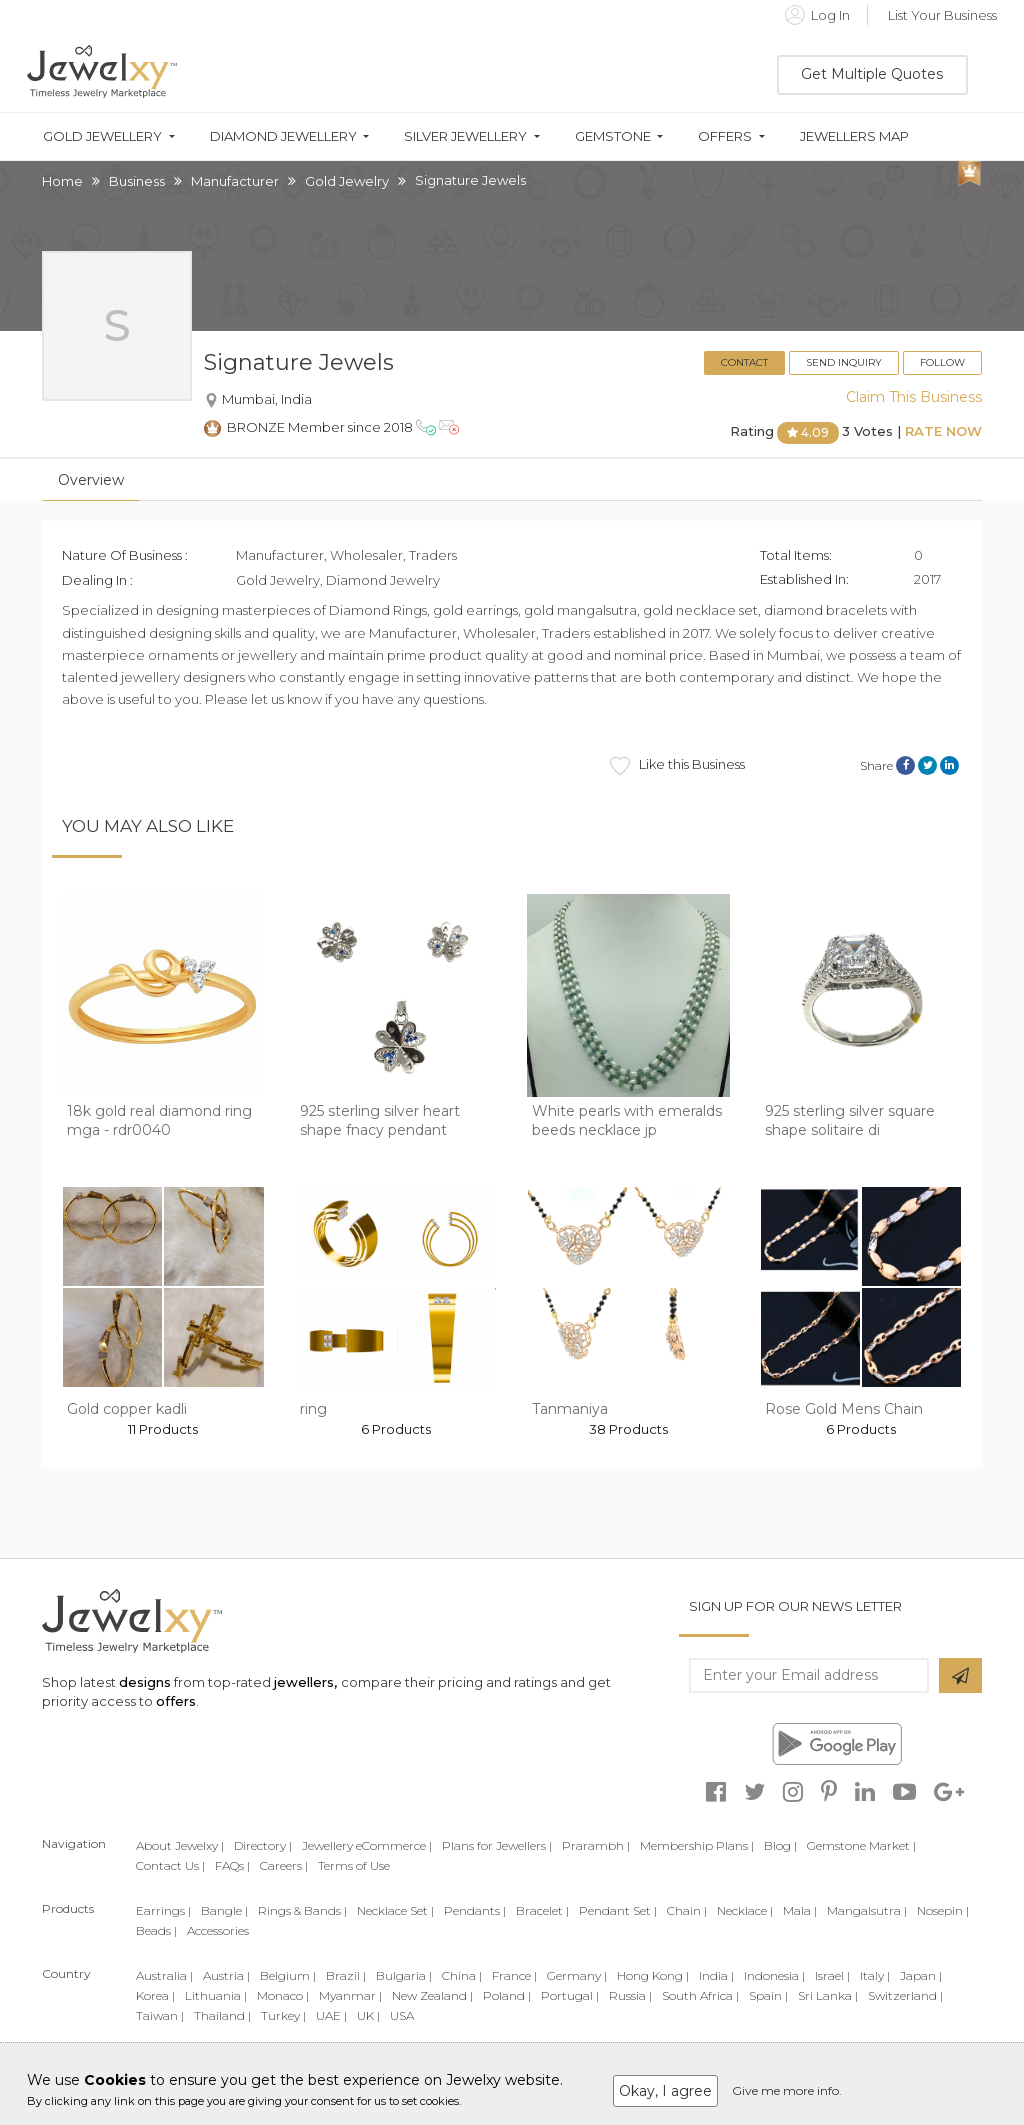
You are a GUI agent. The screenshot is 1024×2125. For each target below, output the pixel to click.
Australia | (164, 1975)
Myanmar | (350, 1995)
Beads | (156, 1930)
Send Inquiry (844, 362)
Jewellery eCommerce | (367, 1845)
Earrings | (163, 1910)
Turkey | (283, 2015)
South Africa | (700, 1995)
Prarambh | (596, 1845)
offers (176, 1701)
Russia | (630, 1995)
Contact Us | (170, 1865)
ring (313, 1409)
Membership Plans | (697, 1845)
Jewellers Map (854, 136)
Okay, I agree (665, 2091)
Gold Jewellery (102, 136)
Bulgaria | (404, 1975)
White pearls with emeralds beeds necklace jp (627, 1121)
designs (145, 1682)
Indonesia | (774, 1975)
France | (514, 1975)
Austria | (226, 1975)
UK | (368, 2015)
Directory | (263, 1845)
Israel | (832, 1975)
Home (62, 181)
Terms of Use (354, 1865)
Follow (942, 362)
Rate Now (943, 432)
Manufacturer (235, 181)
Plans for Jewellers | (497, 1845)
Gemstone (613, 136)
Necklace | (745, 1910)
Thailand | (222, 2015)
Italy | (875, 1975)
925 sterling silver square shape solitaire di (850, 1121)
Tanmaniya (570, 1409)
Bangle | (224, 1910)
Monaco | (283, 1995)
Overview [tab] (91, 480)
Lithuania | (216, 1995)
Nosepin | (943, 1910)
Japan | (921, 1975)
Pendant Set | (618, 1910)
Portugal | (570, 1995)
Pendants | (475, 1910)
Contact (744, 362)
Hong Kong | (653, 1975)
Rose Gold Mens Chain (844, 1409)
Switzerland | (905, 1995)
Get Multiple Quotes (872, 74)
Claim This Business (914, 397)
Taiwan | (160, 2015)
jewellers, (305, 1682)
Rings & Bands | (302, 1910)
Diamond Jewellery (283, 136)
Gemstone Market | (861, 1845)
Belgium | (288, 1975)
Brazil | (346, 1975)
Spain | (768, 1995)
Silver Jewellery (465, 136)
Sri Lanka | (828, 1995)
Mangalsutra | (867, 1910)
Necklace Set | (395, 1910)
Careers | (284, 1865)
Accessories (218, 1930)
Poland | (507, 1995)
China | (462, 1975)
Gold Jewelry (347, 181)
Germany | (577, 1975)
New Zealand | (432, 1995)
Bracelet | (542, 1910)
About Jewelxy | (180, 1845)
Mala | (800, 1910)
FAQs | (232, 1865)
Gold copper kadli (127, 1409)
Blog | (780, 1845)
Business (137, 181)
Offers (725, 136)
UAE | (331, 2015)
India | (716, 1975)
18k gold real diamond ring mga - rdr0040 (159, 1121)
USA (402, 2015)
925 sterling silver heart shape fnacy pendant (380, 1121)
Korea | (155, 1995)
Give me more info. (787, 2090)
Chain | (687, 1910)
